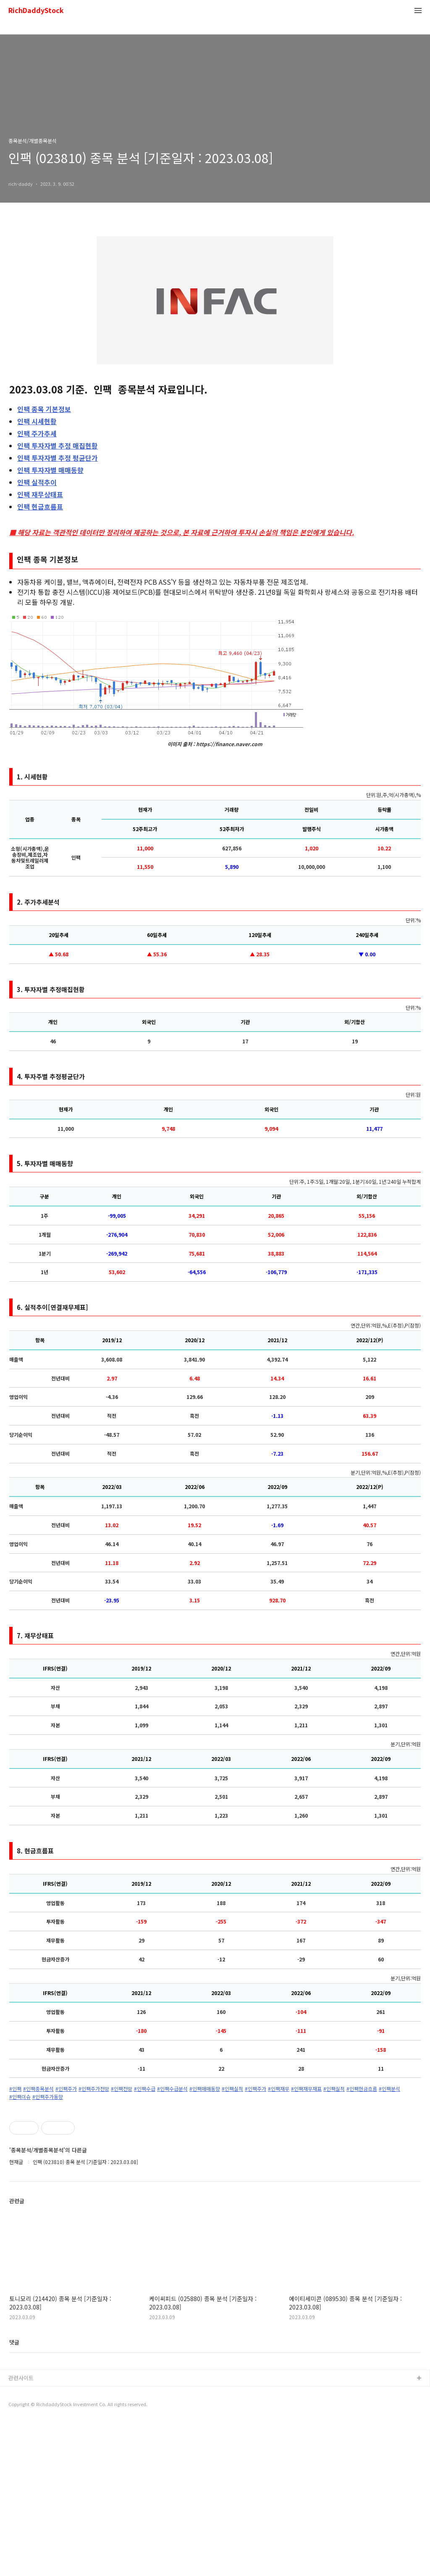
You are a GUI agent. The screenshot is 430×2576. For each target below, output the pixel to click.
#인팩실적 (232, 2089)
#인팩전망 (121, 2089)
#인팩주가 (66, 2089)
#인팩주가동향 (47, 2097)
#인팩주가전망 (94, 2089)
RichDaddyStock (36, 10)
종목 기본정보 (44, 409)
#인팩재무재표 (306, 2089)
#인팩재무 (278, 2089)
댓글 (14, 2495)
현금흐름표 (40, 506)
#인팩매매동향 (204, 2089)
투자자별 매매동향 (50, 470)
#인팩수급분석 (172, 2089)
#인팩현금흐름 (361, 2089)
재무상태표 (40, 494)
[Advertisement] (215, 2179)
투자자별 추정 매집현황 (57, 446)
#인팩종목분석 (38, 2089)
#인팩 (15, 2089)
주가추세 (37, 433)
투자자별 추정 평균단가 (57, 458)
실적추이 (37, 482)
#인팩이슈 (20, 2097)
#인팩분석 (389, 2089)
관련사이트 (21, 2531)
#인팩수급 (144, 2089)
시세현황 (37, 421)
